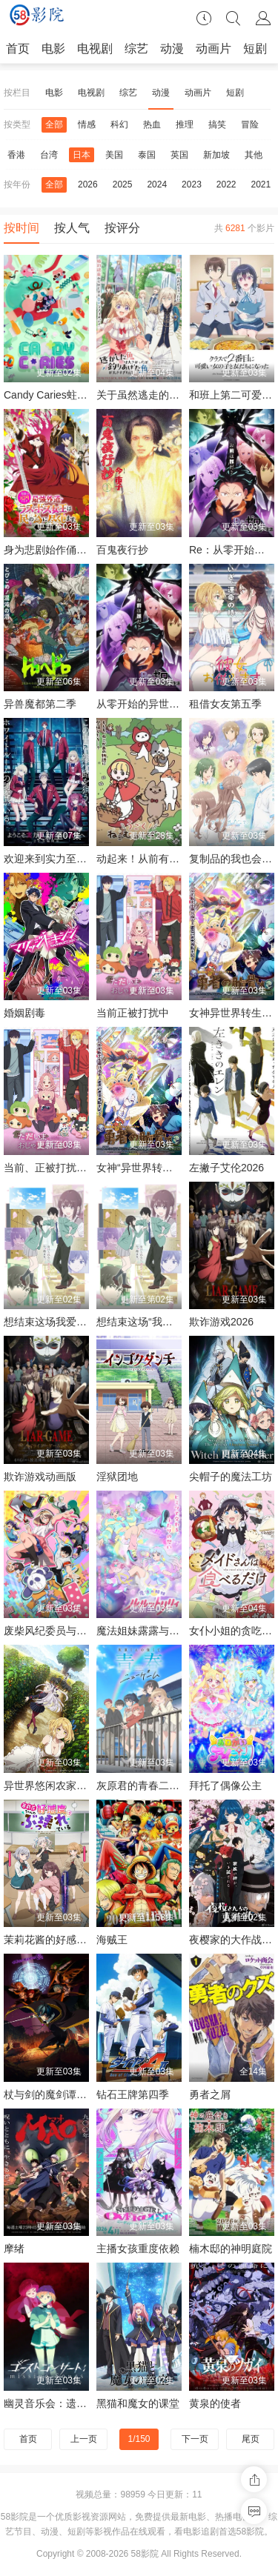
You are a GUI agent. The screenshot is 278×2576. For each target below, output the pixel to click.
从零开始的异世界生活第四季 (163, 704)
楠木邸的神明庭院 (230, 2248)
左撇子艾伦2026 (226, 1168)
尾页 (250, 2439)
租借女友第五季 (225, 704)
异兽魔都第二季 (40, 704)
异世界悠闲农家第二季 (55, 1785)
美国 (114, 155)
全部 (54, 124)
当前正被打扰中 (132, 1013)
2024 (157, 184)
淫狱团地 (117, 1476)
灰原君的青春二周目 (143, 1785)
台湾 (49, 155)
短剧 (255, 48)
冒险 (250, 124)
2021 (261, 184)
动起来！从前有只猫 (143, 859)
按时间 (21, 228)
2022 (226, 184)
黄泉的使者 (215, 2403)
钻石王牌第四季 (132, 2094)
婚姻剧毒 (24, 1013)
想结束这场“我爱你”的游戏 (156, 1322)
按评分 (122, 228)
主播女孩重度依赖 (137, 2248)
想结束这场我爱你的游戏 (61, 1322)
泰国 (147, 155)
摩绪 (14, 2248)
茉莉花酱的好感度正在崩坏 (66, 1940)
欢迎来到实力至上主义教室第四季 (81, 859)
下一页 (195, 2439)
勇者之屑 (210, 2094)
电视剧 (95, 48)
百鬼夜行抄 (122, 550)
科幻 (119, 124)
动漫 (172, 48)
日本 (81, 155)
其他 (253, 155)
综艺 (136, 48)
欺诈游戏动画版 (40, 1476)
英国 (179, 155)
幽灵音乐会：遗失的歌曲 (61, 2403)
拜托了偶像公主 (225, 1785)
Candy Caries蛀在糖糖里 (61, 395)
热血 (152, 124)
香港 (16, 155)
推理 (184, 124)
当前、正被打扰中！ (50, 1168)
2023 (192, 184)
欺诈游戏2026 (221, 1322)
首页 (18, 48)
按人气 (72, 228)
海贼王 (112, 1940)
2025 (123, 184)
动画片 (213, 48)
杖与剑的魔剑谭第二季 (55, 2094)
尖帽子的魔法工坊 (230, 1476)
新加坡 (216, 155)
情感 (87, 124)
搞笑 (217, 124)
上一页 (83, 2439)
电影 (53, 48)
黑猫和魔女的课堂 (137, 2403)
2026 (88, 184)
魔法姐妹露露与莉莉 (143, 1631)
